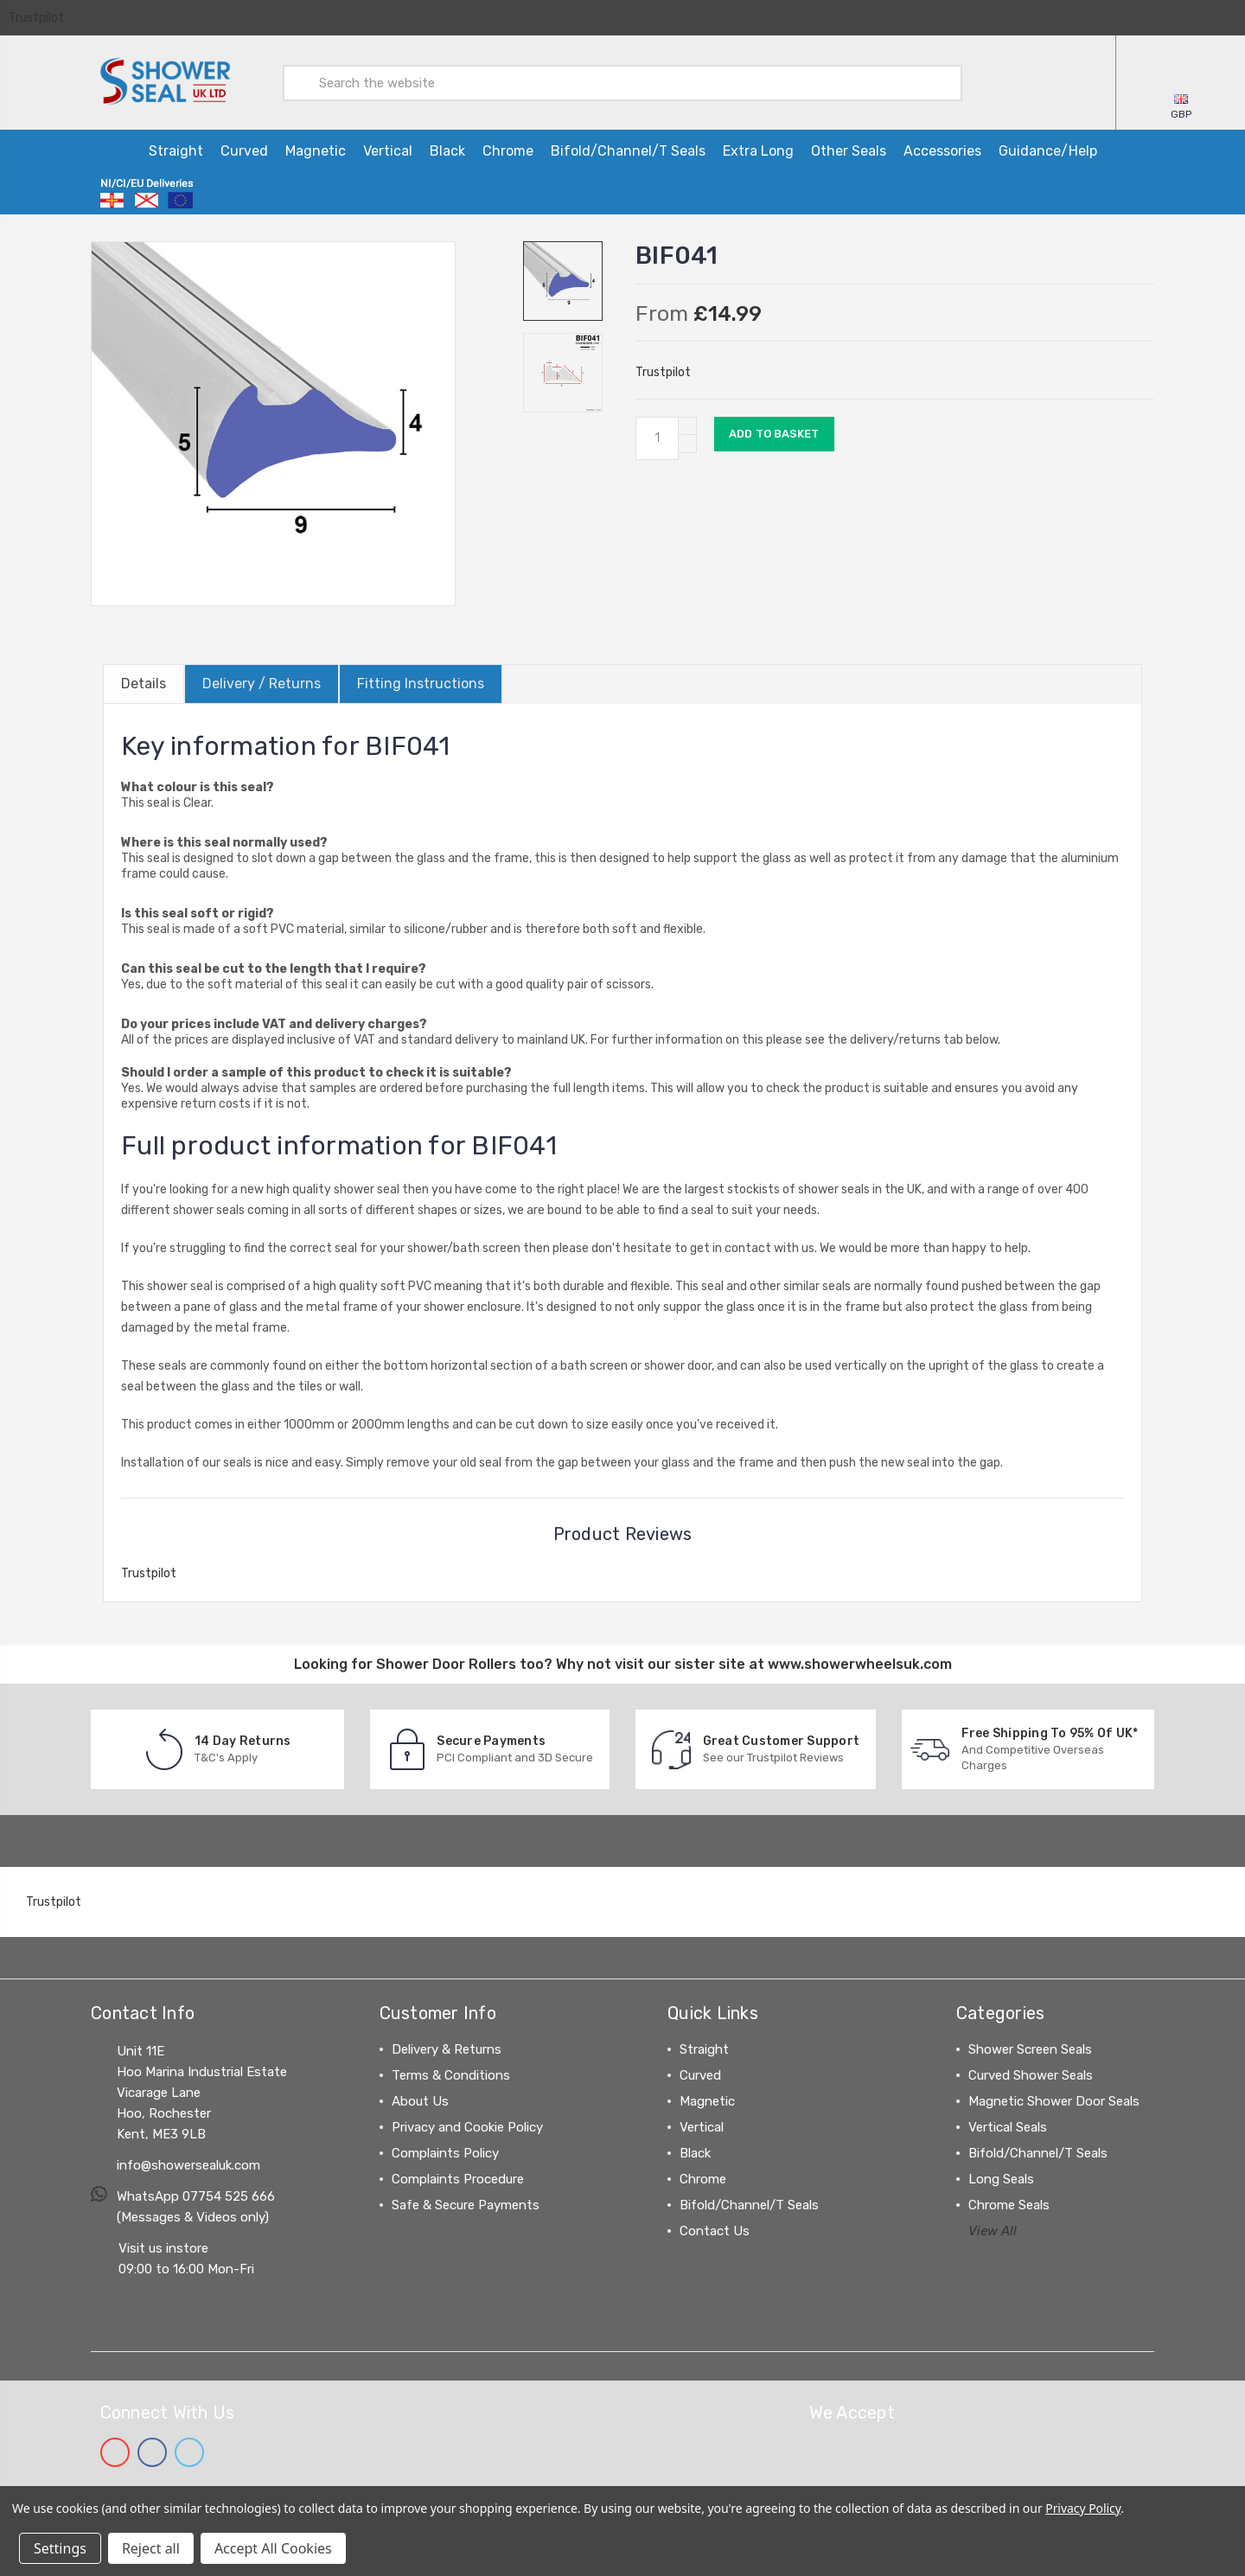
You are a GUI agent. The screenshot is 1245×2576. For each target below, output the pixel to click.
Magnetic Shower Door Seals (1054, 2098)
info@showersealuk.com (188, 2162)
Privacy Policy (1082, 2508)
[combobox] (622, 81)
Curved (244, 148)
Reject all (151, 2548)
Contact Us (715, 2227)
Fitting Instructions (420, 681)
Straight (176, 148)
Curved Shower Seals (1030, 2072)
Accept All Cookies (273, 2548)
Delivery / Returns (261, 681)
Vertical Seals (1007, 2124)
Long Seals (1001, 2175)
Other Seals (848, 148)
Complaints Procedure (458, 2175)
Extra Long (758, 148)
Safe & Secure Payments (466, 2201)
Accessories (942, 148)
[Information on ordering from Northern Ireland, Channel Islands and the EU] (146, 191)
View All (992, 2227)
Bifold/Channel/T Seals (628, 148)
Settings (60, 2548)
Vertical (387, 148)
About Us (420, 2098)
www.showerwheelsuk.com (860, 1660)
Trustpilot (36, 17)
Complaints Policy (445, 2149)
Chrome (507, 148)
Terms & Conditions (451, 2072)
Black (447, 148)
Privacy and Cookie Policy (467, 2124)
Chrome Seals (1009, 2201)
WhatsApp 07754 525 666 (196, 2193)
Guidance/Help (1048, 148)
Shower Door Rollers (446, 1660)
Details (143, 681)
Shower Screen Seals (1030, 2046)
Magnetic (315, 148)
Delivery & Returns (446, 2046)
